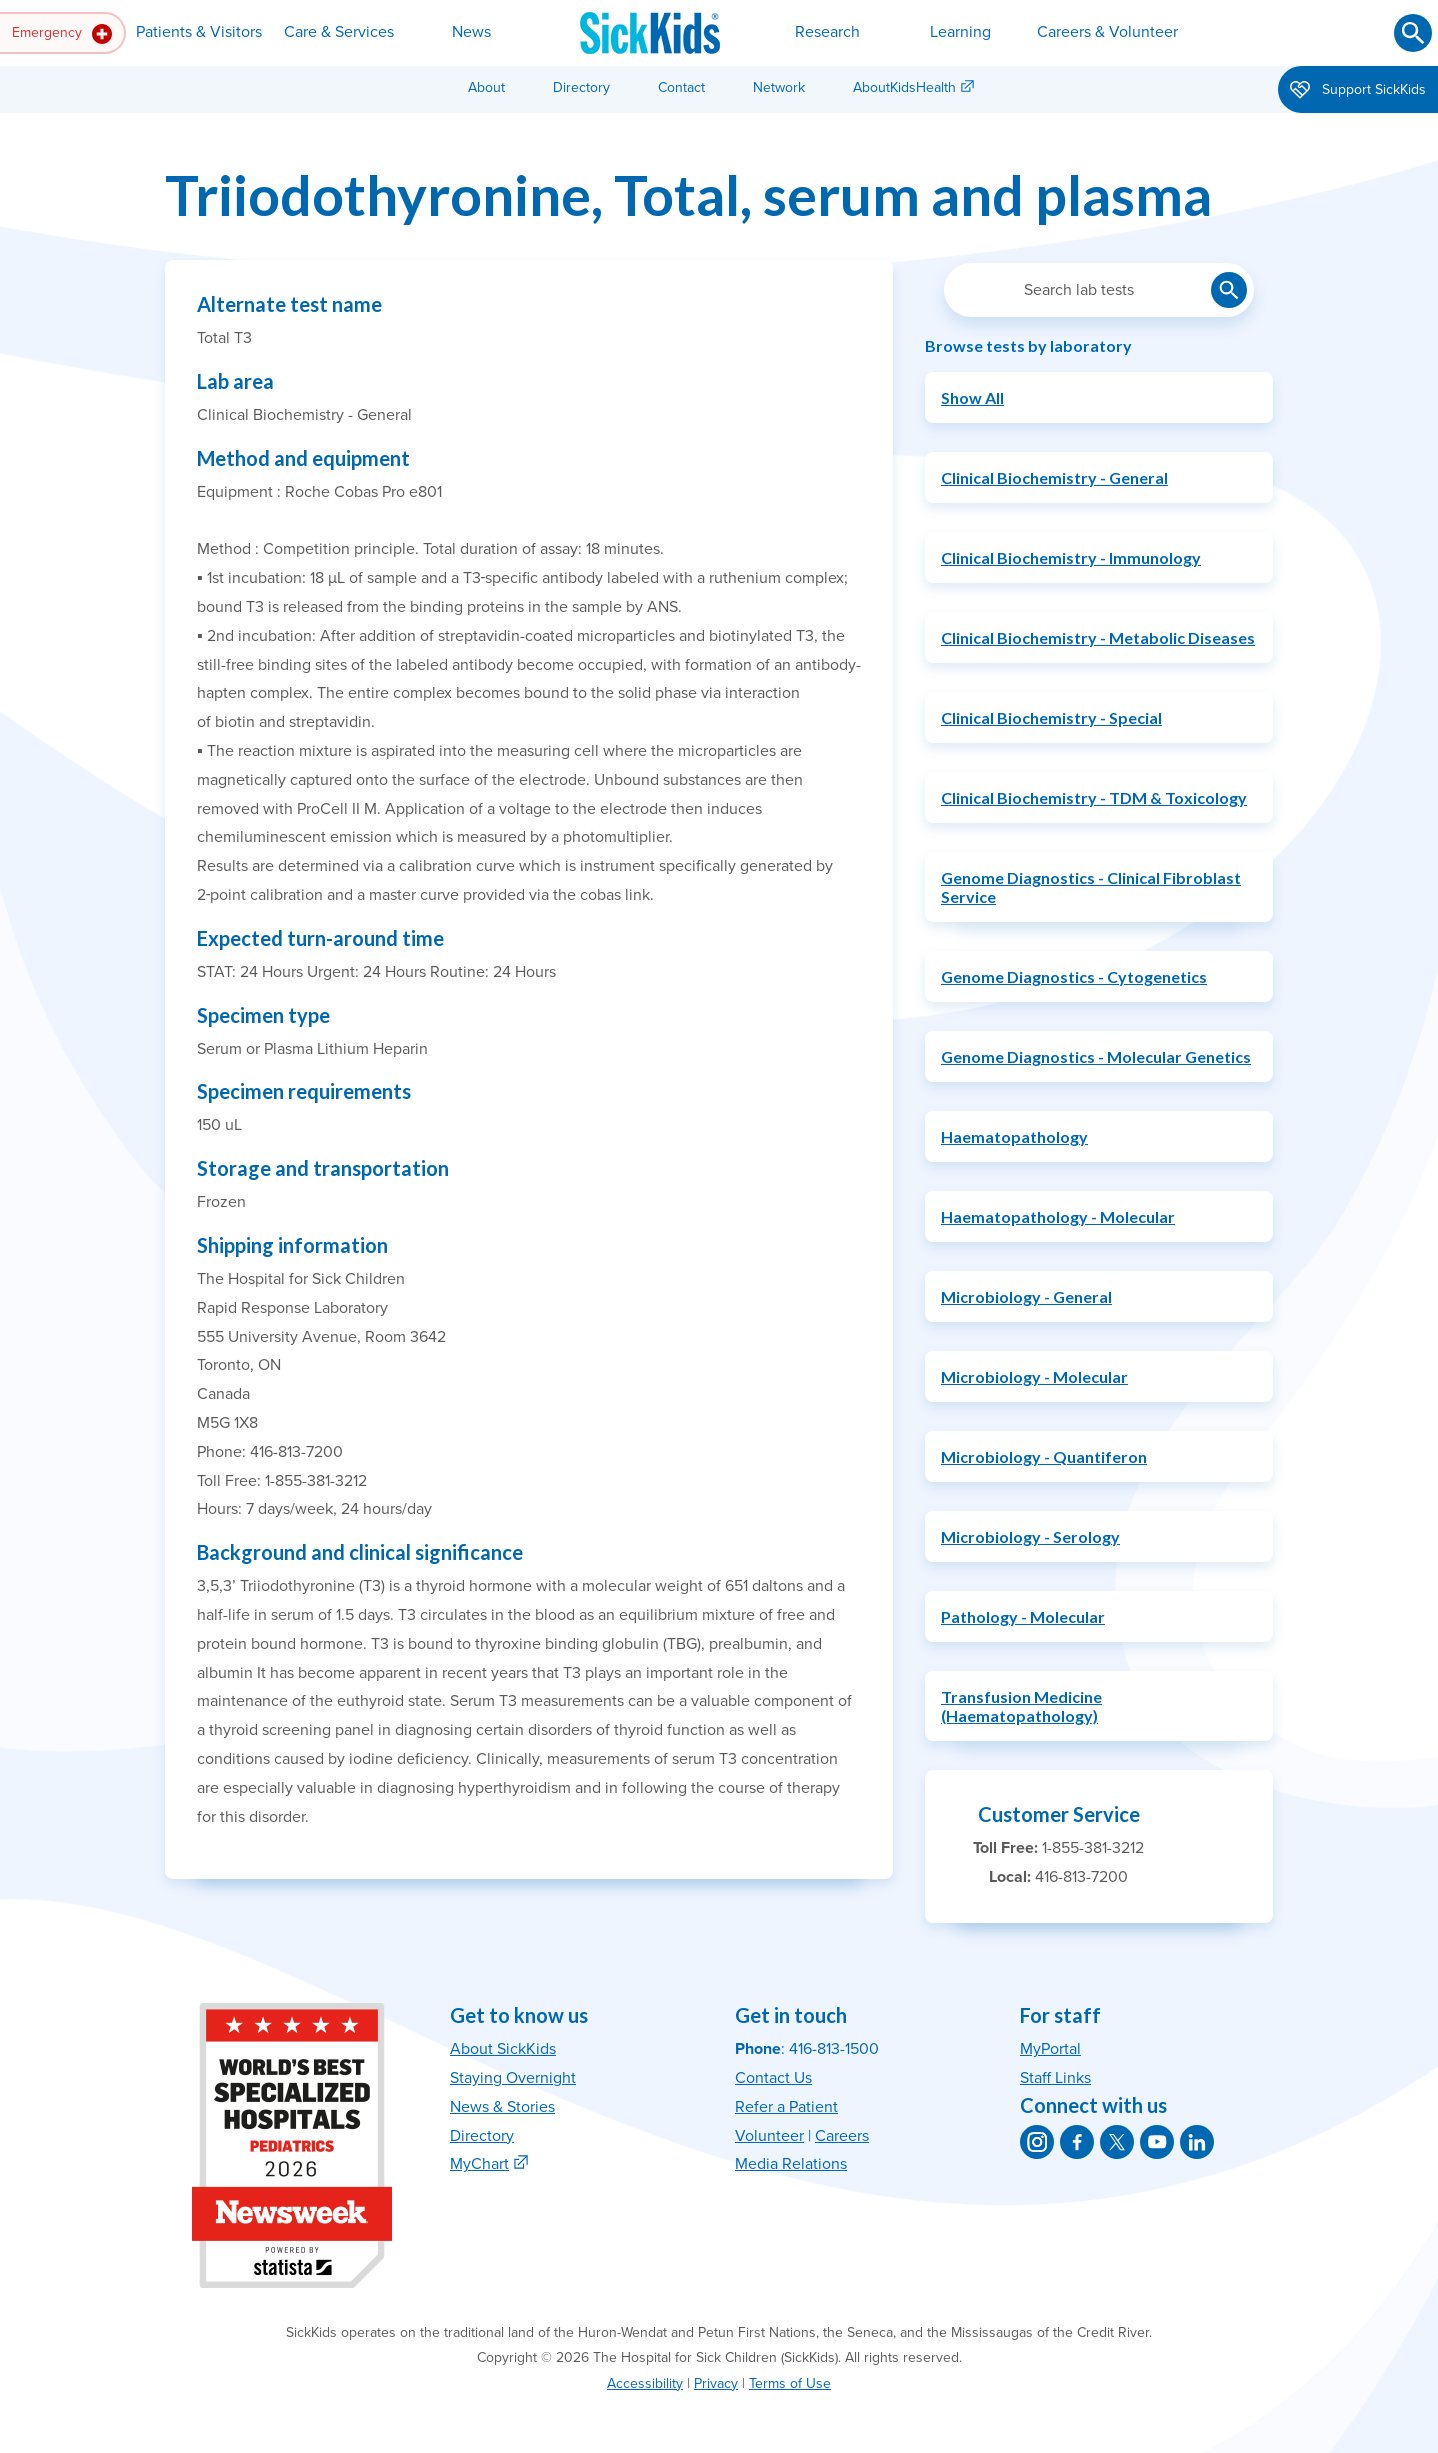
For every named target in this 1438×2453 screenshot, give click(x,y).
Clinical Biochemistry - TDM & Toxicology (1094, 797)
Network (779, 87)
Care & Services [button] (339, 32)
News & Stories (502, 2107)
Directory (581, 87)
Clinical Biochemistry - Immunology (1071, 557)
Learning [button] (960, 32)
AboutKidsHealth (904, 87)
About (486, 87)
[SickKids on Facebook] (1077, 2142)
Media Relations (791, 2164)
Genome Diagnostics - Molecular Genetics (1096, 1056)
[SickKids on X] (1117, 2142)
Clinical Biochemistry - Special (1051, 717)
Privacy (716, 2383)
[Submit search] (1413, 33)
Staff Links (1055, 2078)
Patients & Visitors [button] (199, 32)
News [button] (471, 32)
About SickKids (503, 2049)
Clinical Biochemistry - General (1054, 477)
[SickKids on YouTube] (1157, 2142)
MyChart (479, 2164)
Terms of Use (790, 2383)
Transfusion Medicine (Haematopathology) (1021, 1706)
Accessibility (645, 2383)
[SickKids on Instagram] (1037, 2142)
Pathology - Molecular (1023, 1616)
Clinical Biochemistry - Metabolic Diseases (1098, 637)
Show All (972, 397)
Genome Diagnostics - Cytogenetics (1074, 976)
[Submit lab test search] (1229, 290)
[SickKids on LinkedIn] (1197, 2142)
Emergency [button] (62, 34)
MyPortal (1050, 2049)
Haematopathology (1014, 1136)
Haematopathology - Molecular (1058, 1216)
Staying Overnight (513, 2078)
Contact (681, 87)
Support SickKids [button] (1358, 91)
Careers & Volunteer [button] (1107, 32)
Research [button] (827, 32)
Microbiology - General (1026, 1296)
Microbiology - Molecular (1034, 1376)
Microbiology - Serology (1030, 1536)
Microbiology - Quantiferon (1044, 1456)
